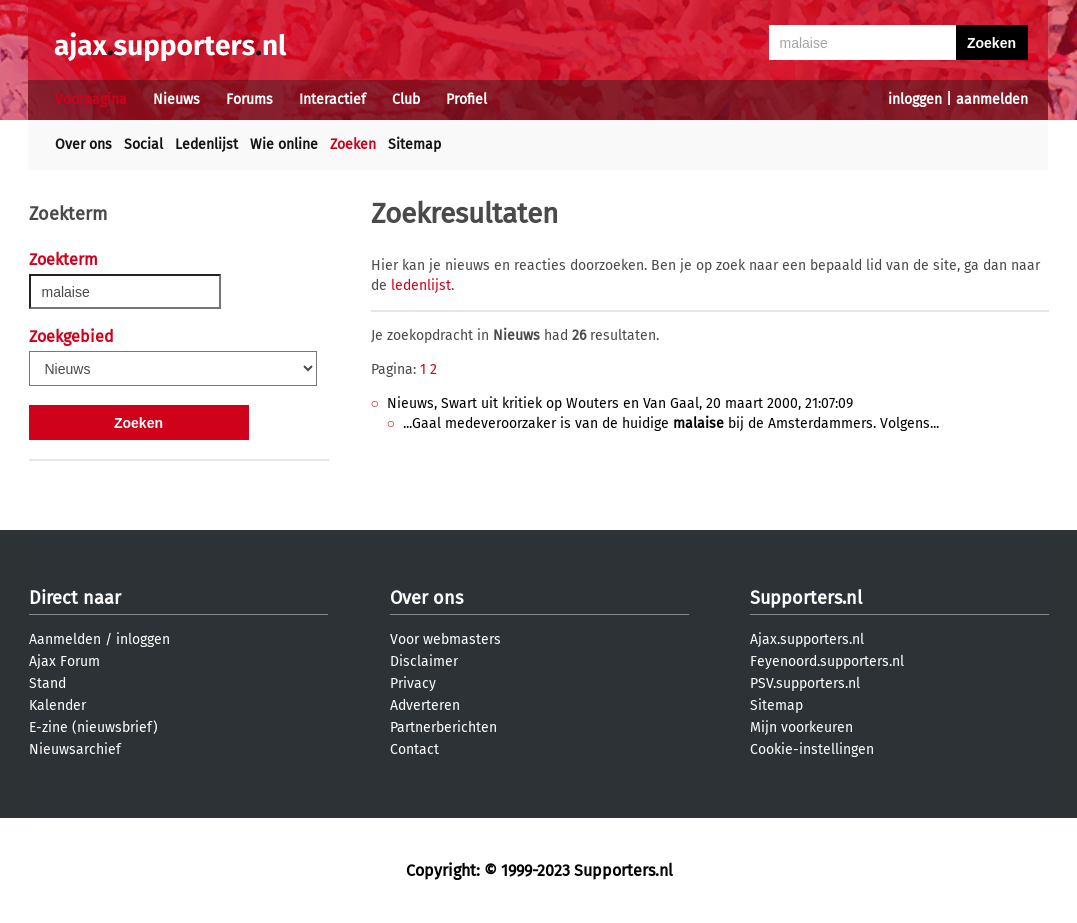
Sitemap (414, 144)
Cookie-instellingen (812, 749)
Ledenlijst (206, 144)
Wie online (284, 144)
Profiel (466, 99)
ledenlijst (421, 285)
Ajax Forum (64, 661)
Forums (249, 99)
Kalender (57, 705)
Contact (414, 749)
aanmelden (992, 99)
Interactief (332, 99)
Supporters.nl (806, 598)
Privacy (413, 683)
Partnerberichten (443, 727)
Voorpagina (91, 99)
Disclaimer (424, 661)
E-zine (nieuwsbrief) (93, 727)
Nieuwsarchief (75, 749)
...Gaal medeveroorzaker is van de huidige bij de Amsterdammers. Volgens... (671, 423)
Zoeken (353, 144)
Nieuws (176, 99)
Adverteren (425, 705)
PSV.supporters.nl (805, 683)
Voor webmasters (445, 639)
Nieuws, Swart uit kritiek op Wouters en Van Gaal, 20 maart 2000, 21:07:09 (620, 403)
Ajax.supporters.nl (807, 639)
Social (143, 144)
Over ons (83, 144)
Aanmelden (65, 639)
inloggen (915, 99)
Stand (47, 683)
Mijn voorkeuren (801, 727)
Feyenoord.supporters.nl (827, 661)
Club (406, 99)
